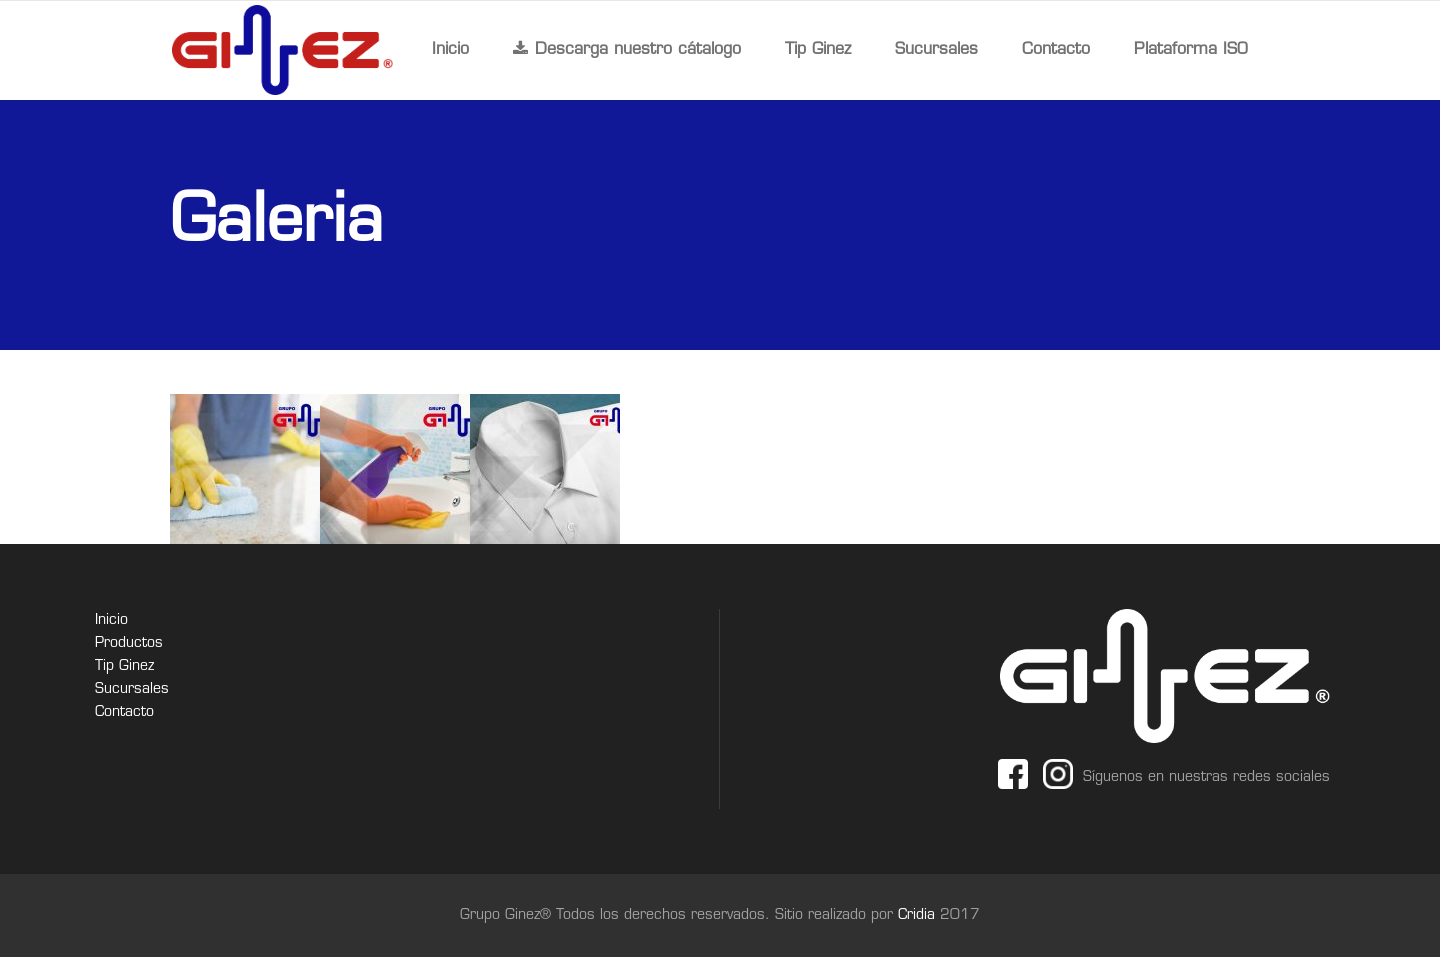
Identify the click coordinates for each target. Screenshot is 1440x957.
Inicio (111, 620)
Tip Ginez (124, 666)
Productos (129, 643)
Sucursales (132, 689)
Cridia (919, 915)
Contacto (124, 712)
